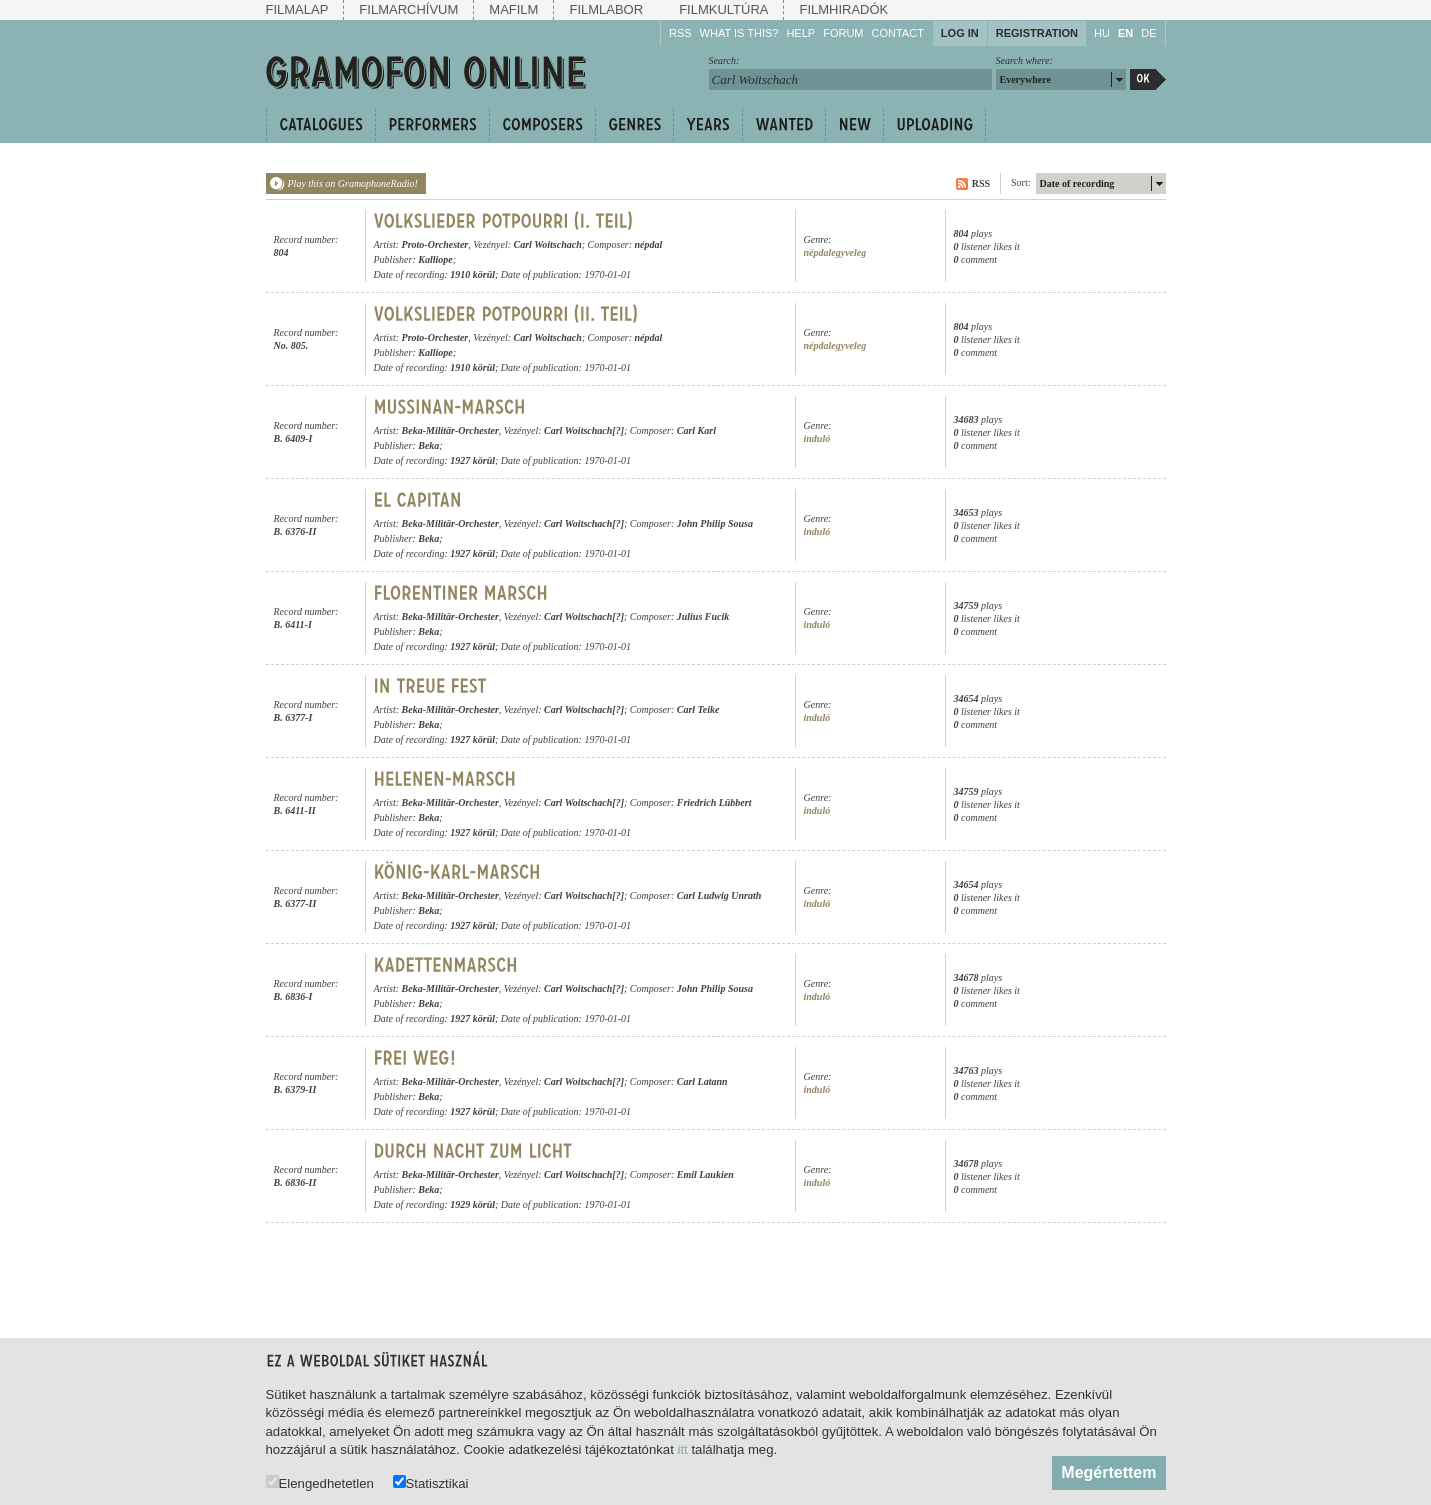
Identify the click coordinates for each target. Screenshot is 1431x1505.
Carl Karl (696, 430)
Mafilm (513, 9)
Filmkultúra (723, 9)
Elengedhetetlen (320, 1482)
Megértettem (1108, 1472)
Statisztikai (431, 1482)
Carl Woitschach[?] (584, 430)
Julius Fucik (703, 616)
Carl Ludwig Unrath (719, 895)
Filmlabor (606, 9)
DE (1148, 33)
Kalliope (435, 259)
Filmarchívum (408, 9)
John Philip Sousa (715, 523)
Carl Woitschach (548, 244)
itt (683, 1449)
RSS (680, 33)
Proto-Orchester (435, 244)
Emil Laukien (705, 1174)
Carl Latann (702, 1081)
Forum (843, 33)
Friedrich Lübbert (714, 802)
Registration (1037, 33)
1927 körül (472, 460)
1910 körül (472, 274)
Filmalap (297, 9)
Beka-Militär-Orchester (450, 430)
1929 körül (472, 1204)
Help (800, 33)
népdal (649, 244)
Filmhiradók (843, 9)
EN (1125, 33)
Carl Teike (698, 709)
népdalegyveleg (835, 252)
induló (817, 438)
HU (1102, 33)
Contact (898, 33)
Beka (428, 445)
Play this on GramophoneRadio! (353, 183)
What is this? (739, 33)
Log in (960, 33)
